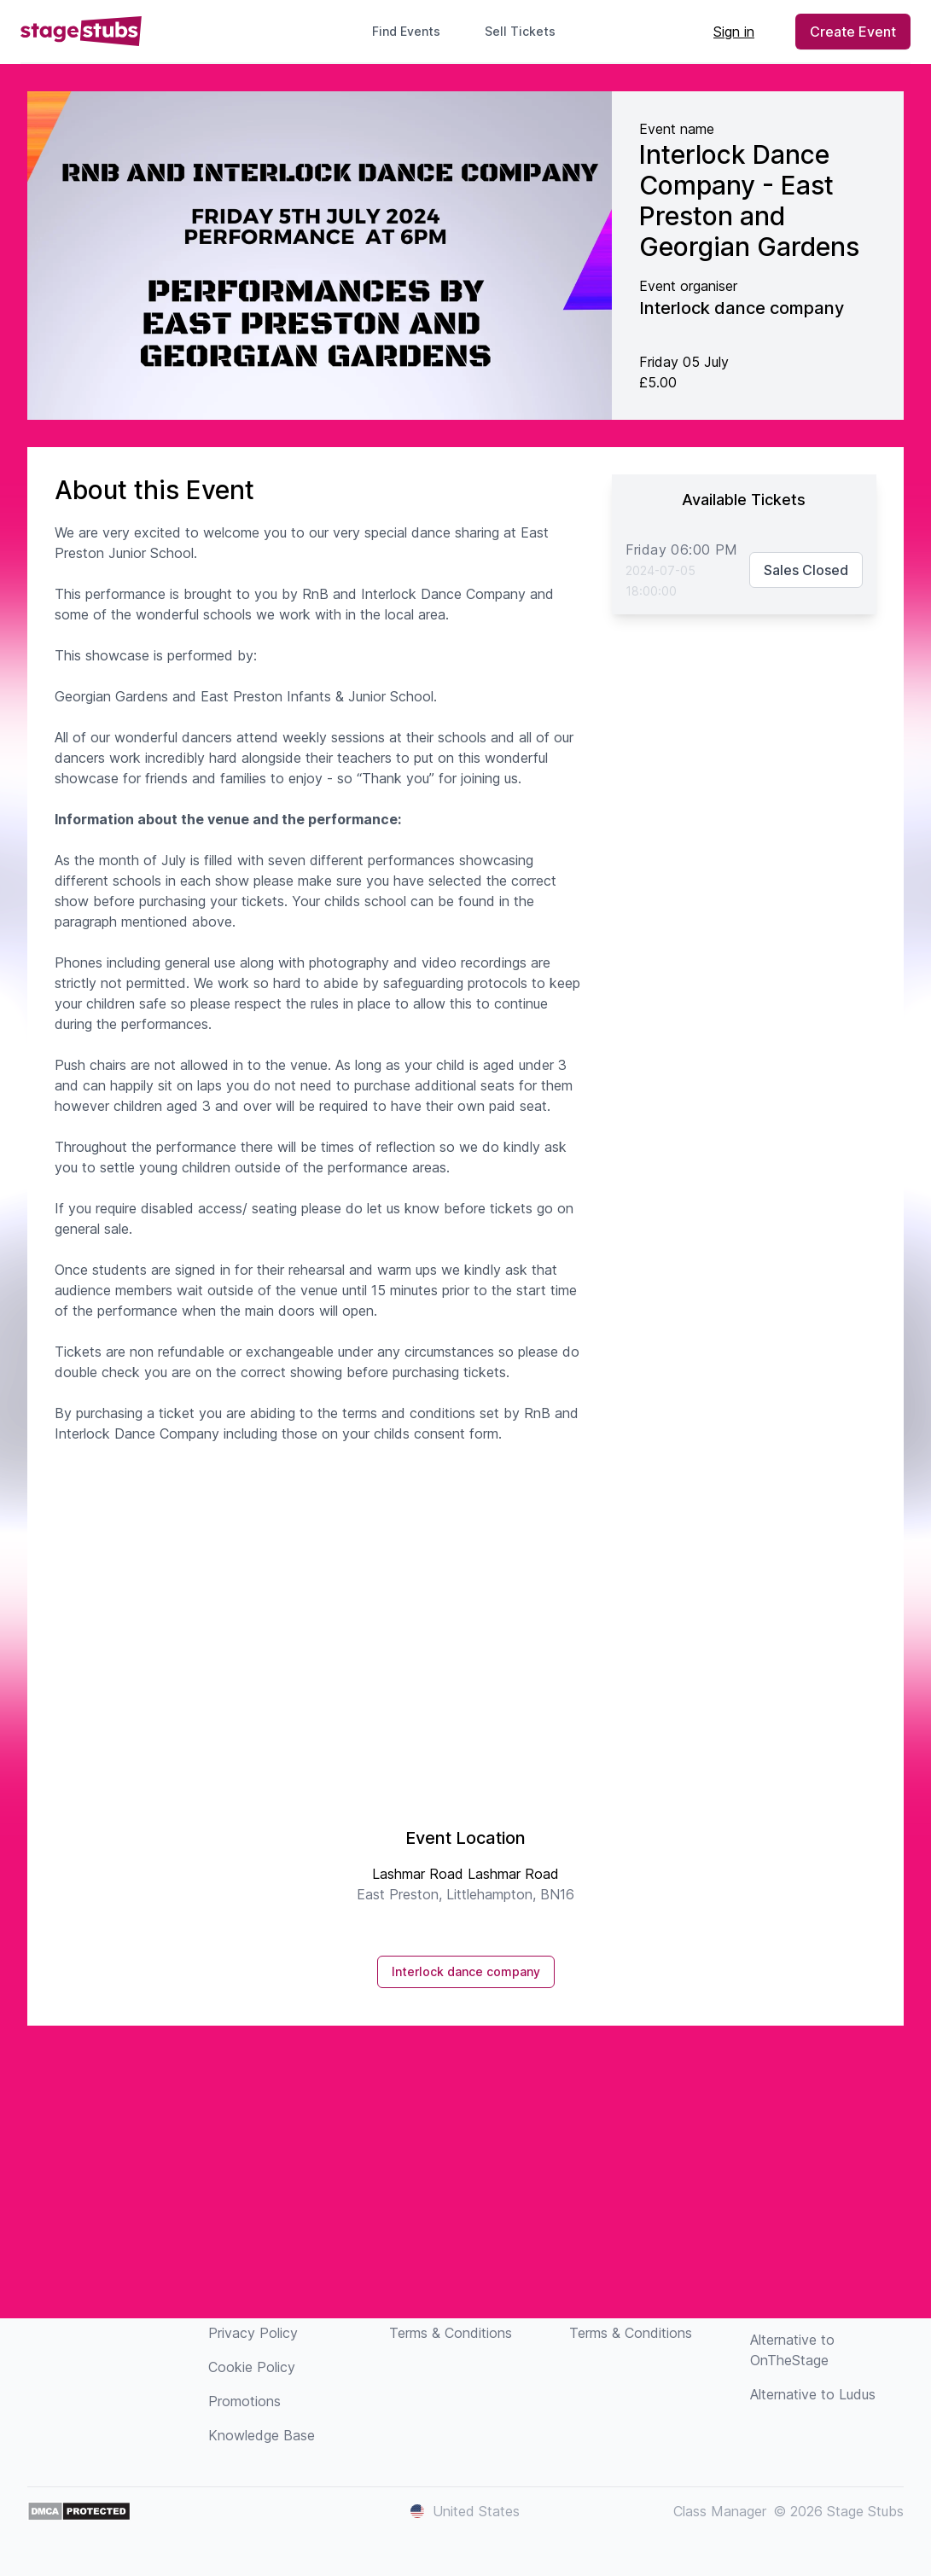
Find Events (406, 31)
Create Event (853, 31)
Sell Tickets (527, 31)
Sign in (733, 31)
